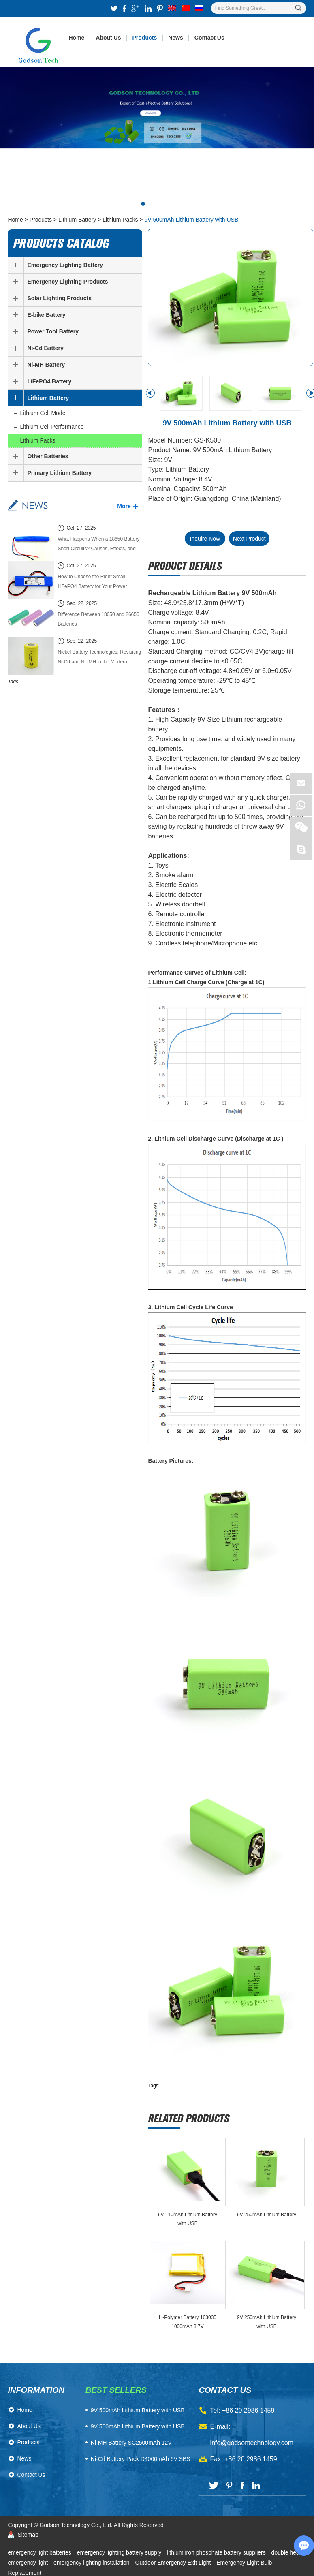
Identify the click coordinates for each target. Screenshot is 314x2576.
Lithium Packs (120, 219)
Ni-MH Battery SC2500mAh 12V (131, 2442)
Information (36, 2390)
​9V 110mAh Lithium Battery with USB (187, 2219)
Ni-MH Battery (46, 364)
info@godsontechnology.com (251, 2442)
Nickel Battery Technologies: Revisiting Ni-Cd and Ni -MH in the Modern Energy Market (99, 658)
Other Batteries (47, 456)
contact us (225, 2390)
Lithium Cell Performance (51, 426)
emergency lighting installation (92, 2562)
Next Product (249, 538)
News (175, 37)
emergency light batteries (40, 2552)
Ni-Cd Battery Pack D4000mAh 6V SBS (140, 2459)
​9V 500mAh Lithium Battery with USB (138, 2410)
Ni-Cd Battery (45, 348)
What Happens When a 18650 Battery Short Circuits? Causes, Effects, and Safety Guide (98, 545)
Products (144, 37)
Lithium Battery (77, 219)
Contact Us (209, 37)
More (123, 506)
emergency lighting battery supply (120, 2552)
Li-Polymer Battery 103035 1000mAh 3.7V (187, 2322)
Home (76, 37)
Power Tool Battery (53, 331)
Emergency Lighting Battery (65, 265)
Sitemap (27, 2534)
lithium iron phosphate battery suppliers (217, 2552)
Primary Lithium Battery (59, 473)
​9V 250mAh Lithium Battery (266, 2214)
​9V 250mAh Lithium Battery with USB (266, 2322)
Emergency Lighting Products (67, 281)
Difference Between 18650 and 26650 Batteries (98, 619)
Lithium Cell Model (43, 413)
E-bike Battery (46, 315)
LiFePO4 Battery (49, 381)
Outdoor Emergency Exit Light (174, 2562)
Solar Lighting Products (59, 298)
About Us (108, 37)
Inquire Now (205, 538)
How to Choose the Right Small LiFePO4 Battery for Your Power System (92, 582)
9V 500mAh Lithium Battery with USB (191, 219)
